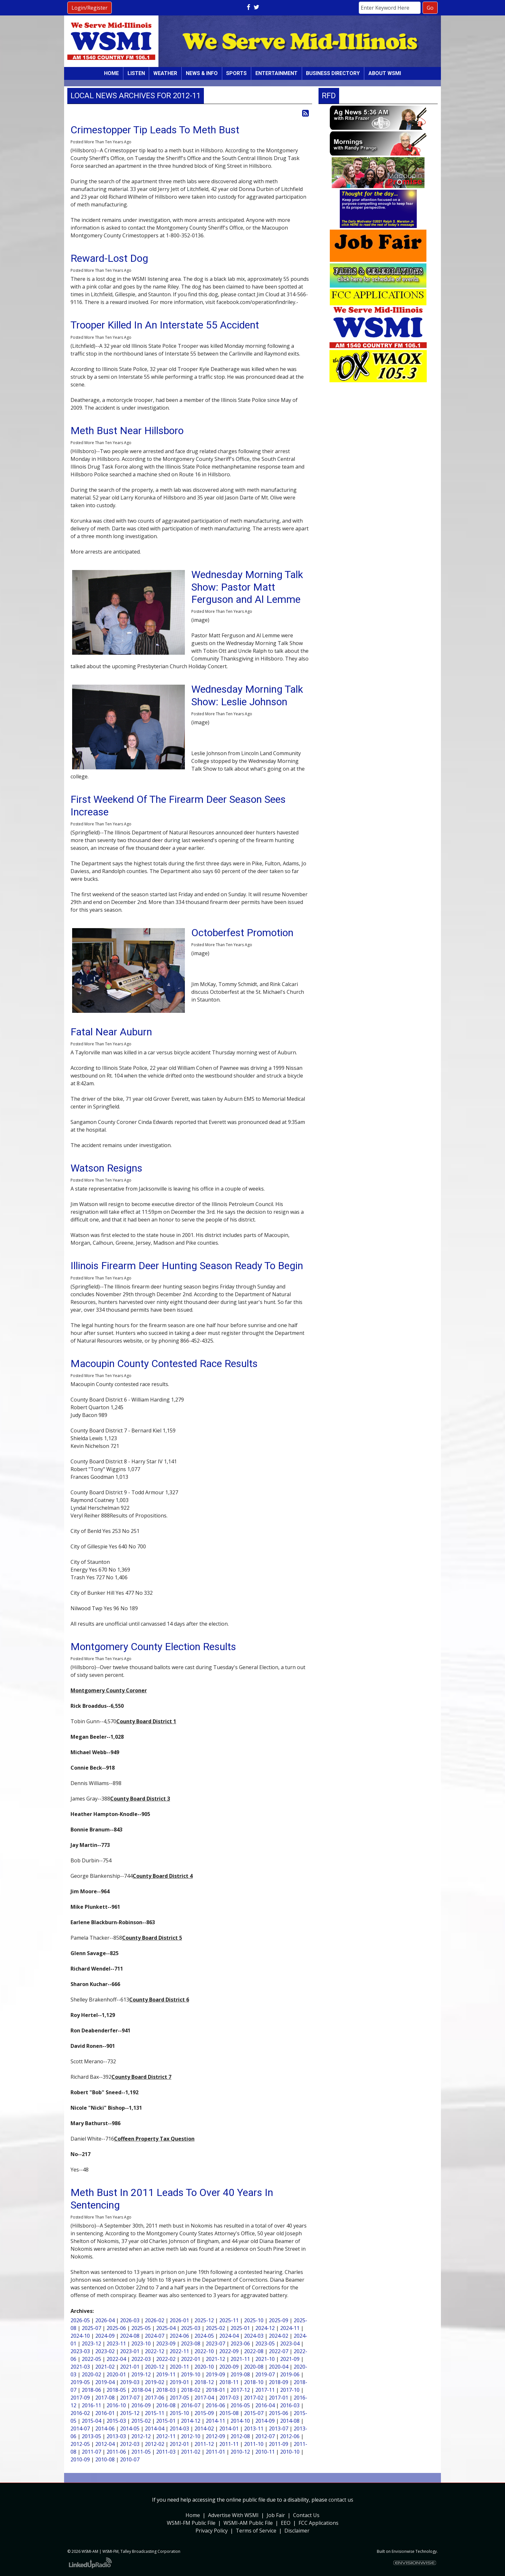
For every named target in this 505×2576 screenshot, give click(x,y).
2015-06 (278, 2413)
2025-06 (116, 2328)
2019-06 (290, 2374)
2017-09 (80, 2397)
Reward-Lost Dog (109, 258)
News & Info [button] (202, 73)
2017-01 (278, 2397)
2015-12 (129, 2413)
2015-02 (141, 2420)
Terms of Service (256, 2530)
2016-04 (265, 2405)
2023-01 (129, 2351)
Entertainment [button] (276, 73)
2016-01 (105, 2413)
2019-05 (80, 2382)
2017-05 (179, 2397)
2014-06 (105, 2428)
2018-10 (253, 2382)
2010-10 (290, 2451)
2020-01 (116, 2374)
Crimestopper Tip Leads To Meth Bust (155, 130)
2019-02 (154, 2382)
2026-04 (105, 2320)
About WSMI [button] (384, 73)
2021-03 (80, 2366)
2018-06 (91, 2389)
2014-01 (229, 2428)
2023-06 (240, 2343)
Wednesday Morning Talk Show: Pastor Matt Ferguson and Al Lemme (247, 586)
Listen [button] (136, 73)
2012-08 (240, 2436)
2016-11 (91, 2405)
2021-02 (105, 2366)
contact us (341, 2499)
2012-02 (154, 2444)
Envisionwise (403, 2551)
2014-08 (290, 2420)
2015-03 (116, 2420)
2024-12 (265, 2328)
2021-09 (290, 2358)
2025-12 (204, 2320)
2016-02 (80, 2413)
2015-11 (154, 2413)
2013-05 (91, 2436)
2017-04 (204, 2397)
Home (111, 73)
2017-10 (290, 2389)
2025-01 (240, 2328)
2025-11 (229, 2320)
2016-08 (166, 2405)
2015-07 (253, 2413)
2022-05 (91, 2358)
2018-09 (278, 2382)
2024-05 (204, 2335)
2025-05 (141, 2328)
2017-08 (105, 2397)
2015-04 (91, 2420)
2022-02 (166, 2358)
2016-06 (215, 2405)
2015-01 (166, 2420)
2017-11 (265, 2389)
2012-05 (80, 2444)
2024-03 (253, 2335)
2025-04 (166, 2328)
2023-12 (91, 2343)
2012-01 (179, 2444)
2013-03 (116, 2436)
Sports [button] (236, 73)
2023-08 (190, 2343)
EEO (286, 2522)
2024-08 (129, 2335)
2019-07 (265, 2374)
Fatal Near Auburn (111, 1032)
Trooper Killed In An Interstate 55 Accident (165, 325)
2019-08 (240, 2374)
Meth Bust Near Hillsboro (127, 430)
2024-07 (154, 2335)
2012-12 (141, 2436)
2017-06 (154, 2397)
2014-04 (154, 2428)
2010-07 (129, 2459)
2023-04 (290, 2343)
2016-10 (116, 2405)
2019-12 (141, 2374)
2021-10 (265, 2358)
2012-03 (129, 2444)
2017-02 (253, 2397)
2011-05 (141, 2451)
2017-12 (240, 2389)
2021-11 (240, 2358)
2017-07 (129, 2397)
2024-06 (179, 2335)
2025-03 (190, 2328)
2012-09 (215, 2436)
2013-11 (253, 2428)
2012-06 (290, 2436)
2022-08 (253, 2351)
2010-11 (265, 2451)
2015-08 (229, 2413)
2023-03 (80, 2351)
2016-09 (141, 2405)
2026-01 (179, 2320)
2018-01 (215, 2389)
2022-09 (229, 2351)
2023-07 (215, 2343)
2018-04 (141, 2389)
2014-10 (240, 2420)
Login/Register (89, 7)
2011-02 (190, 2451)
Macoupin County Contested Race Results (164, 1363)
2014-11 (215, 2420)
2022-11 (179, 2351)
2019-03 (129, 2382)
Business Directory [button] (333, 73)
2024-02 (278, 2335)
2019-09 (215, 2374)
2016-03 (290, 2405)
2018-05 (116, 2389)
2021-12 (215, 2358)
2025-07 (91, 2328)
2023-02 (105, 2351)
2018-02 (190, 2389)
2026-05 (80, 2320)
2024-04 (229, 2335)
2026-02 (154, 2320)
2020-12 (154, 2366)
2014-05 (129, 2428)
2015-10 (179, 2413)
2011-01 (215, 2451)
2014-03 (179, 2428)
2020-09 (229, 2366)
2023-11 (116, 2343)
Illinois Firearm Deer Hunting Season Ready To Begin (187, 1265)
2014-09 (265, 2420)
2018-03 (166, 2389)
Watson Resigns (106, 1168)
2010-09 (80, 2459)
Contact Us (306, 2515)
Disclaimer (297, 2530)
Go (430, 7)
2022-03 (141, 2358)
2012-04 (105, 2444)
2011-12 (204, 2444)
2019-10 (190, 2374)
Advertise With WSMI (233, 2515)
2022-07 (278, 2351)
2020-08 (253, 2366)
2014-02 (204, 2428)
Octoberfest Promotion (242, 933)
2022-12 (154, 2351)
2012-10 (190, 2436)
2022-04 (116, 2358)
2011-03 (166, 2451)
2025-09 (278, 2320)
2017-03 (229, 2397)
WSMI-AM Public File (248, 2522)
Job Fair (276, 2515)
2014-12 (190, 2420)
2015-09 (204, 2413)
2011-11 (229, 2444)
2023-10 (141, 2343)
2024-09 (105, 2335)
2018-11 (229, 2382)
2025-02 (215, 2328)
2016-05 (240, 2405)
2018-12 (204, 2382)
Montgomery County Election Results (153, 1646)
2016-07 (190, 2405)
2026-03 (129, 2320)
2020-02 (91, 2374)
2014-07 (80, 2428)
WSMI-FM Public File (191, 2522)
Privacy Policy (211, 2530)
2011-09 (278, 2444)
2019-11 (166, 2374)
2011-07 (91, 2451)
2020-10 (204, 2366)
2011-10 (253, 2444)
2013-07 (278, 2428)
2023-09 (166, 2343)
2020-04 (278, 2366)
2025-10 (253, 2320)
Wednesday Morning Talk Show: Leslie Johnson (247, 695)
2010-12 (240, 2451)
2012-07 (265, 2436)
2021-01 (129, 2366)
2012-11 (166, 2436)
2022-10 (204, 2351)
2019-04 (105, 2382)
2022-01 (190, 2358)
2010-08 (105, 2459)
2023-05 (265, 2343)
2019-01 (179, 2382)
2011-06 (116, 2451)
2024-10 (80, 2335)
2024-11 (290, 2328)
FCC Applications (318, 2522)
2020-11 (179, 2366)
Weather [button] (165, 73)
